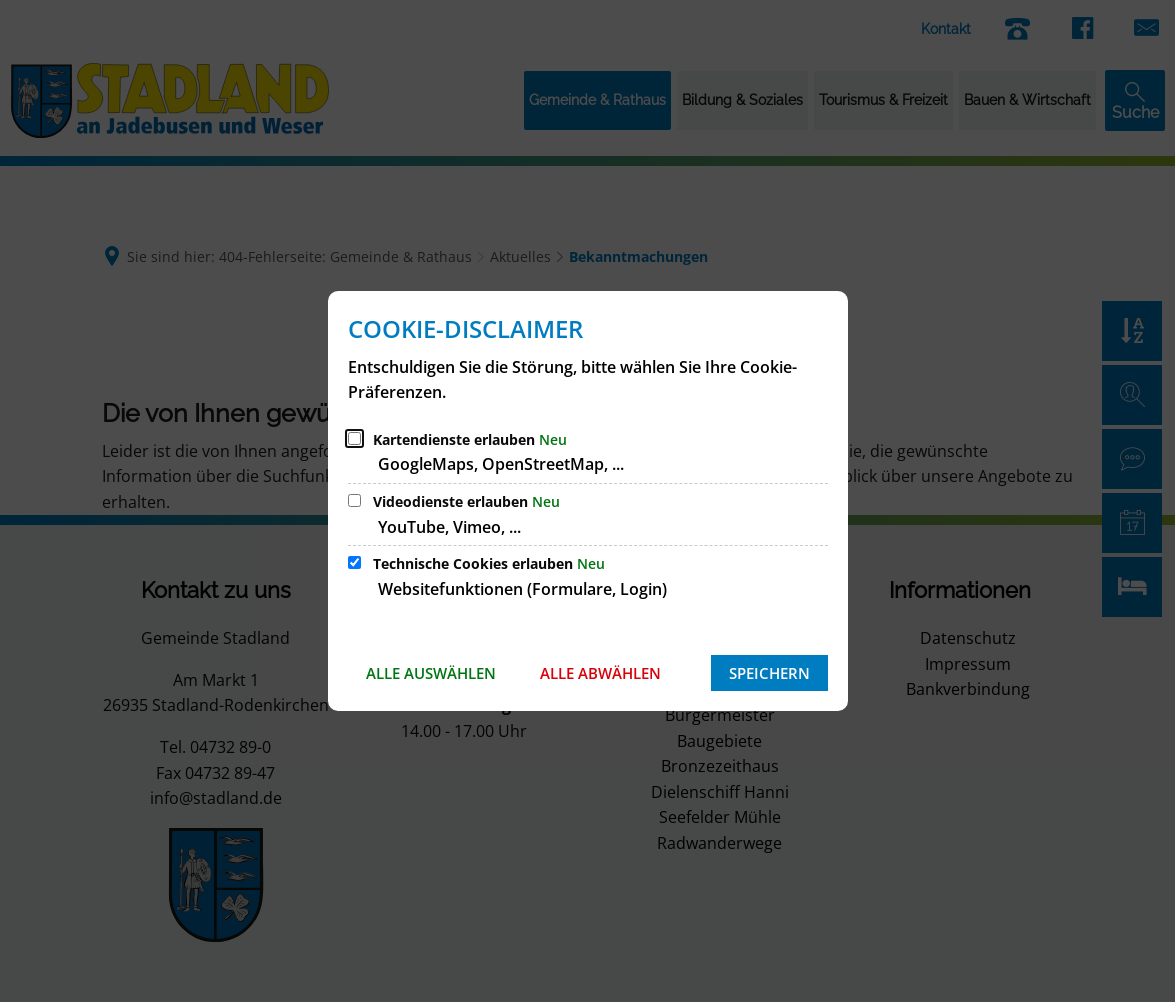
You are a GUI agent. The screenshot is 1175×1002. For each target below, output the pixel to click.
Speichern (769, 673)
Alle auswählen (431, 673)
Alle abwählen (600, 673)
